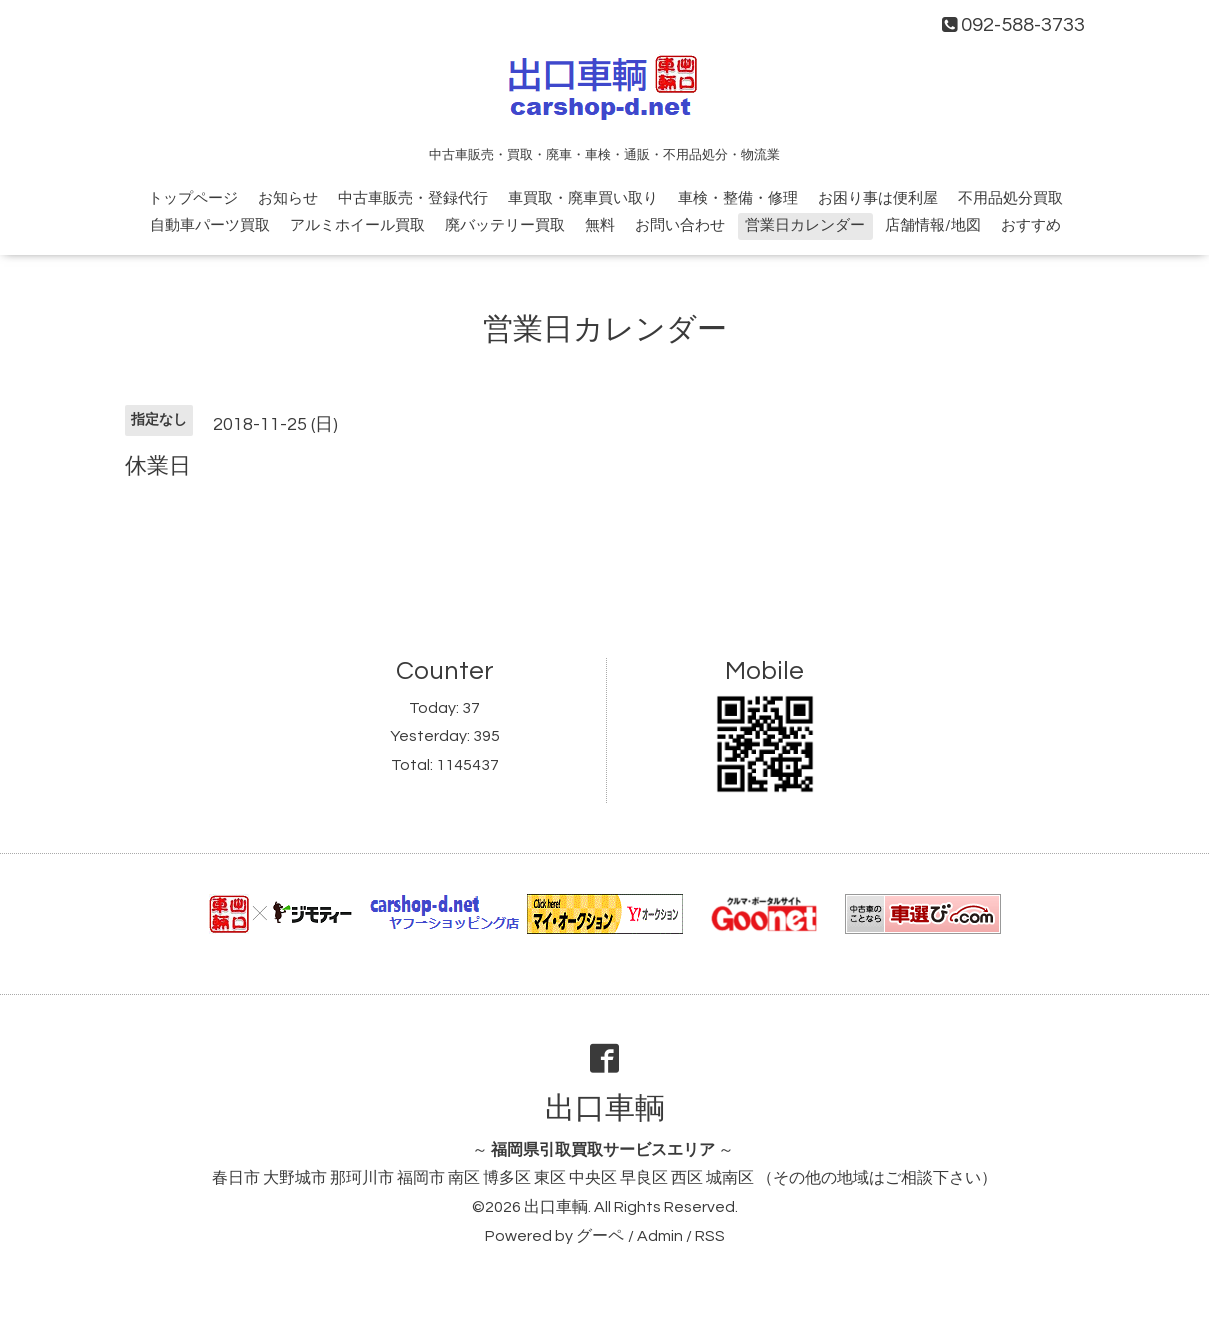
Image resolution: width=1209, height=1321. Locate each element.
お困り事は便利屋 (878, 198)
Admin (660, 1236)
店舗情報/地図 (933, 225)
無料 (600, 225)
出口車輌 (605, 1108)
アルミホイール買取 (357, 225)
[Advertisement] (605, 553)
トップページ (193, 198)
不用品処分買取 (1010, 198)
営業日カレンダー (805, 225)
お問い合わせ (680, 225)
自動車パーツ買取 (210, 225)
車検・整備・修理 (738, 198)
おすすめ (1031, 225)
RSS (710, 1236)
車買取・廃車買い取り (583, 198)
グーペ (600, 1236)
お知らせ (288, 198)
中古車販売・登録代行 (413, 198)
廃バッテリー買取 (505, 225)
